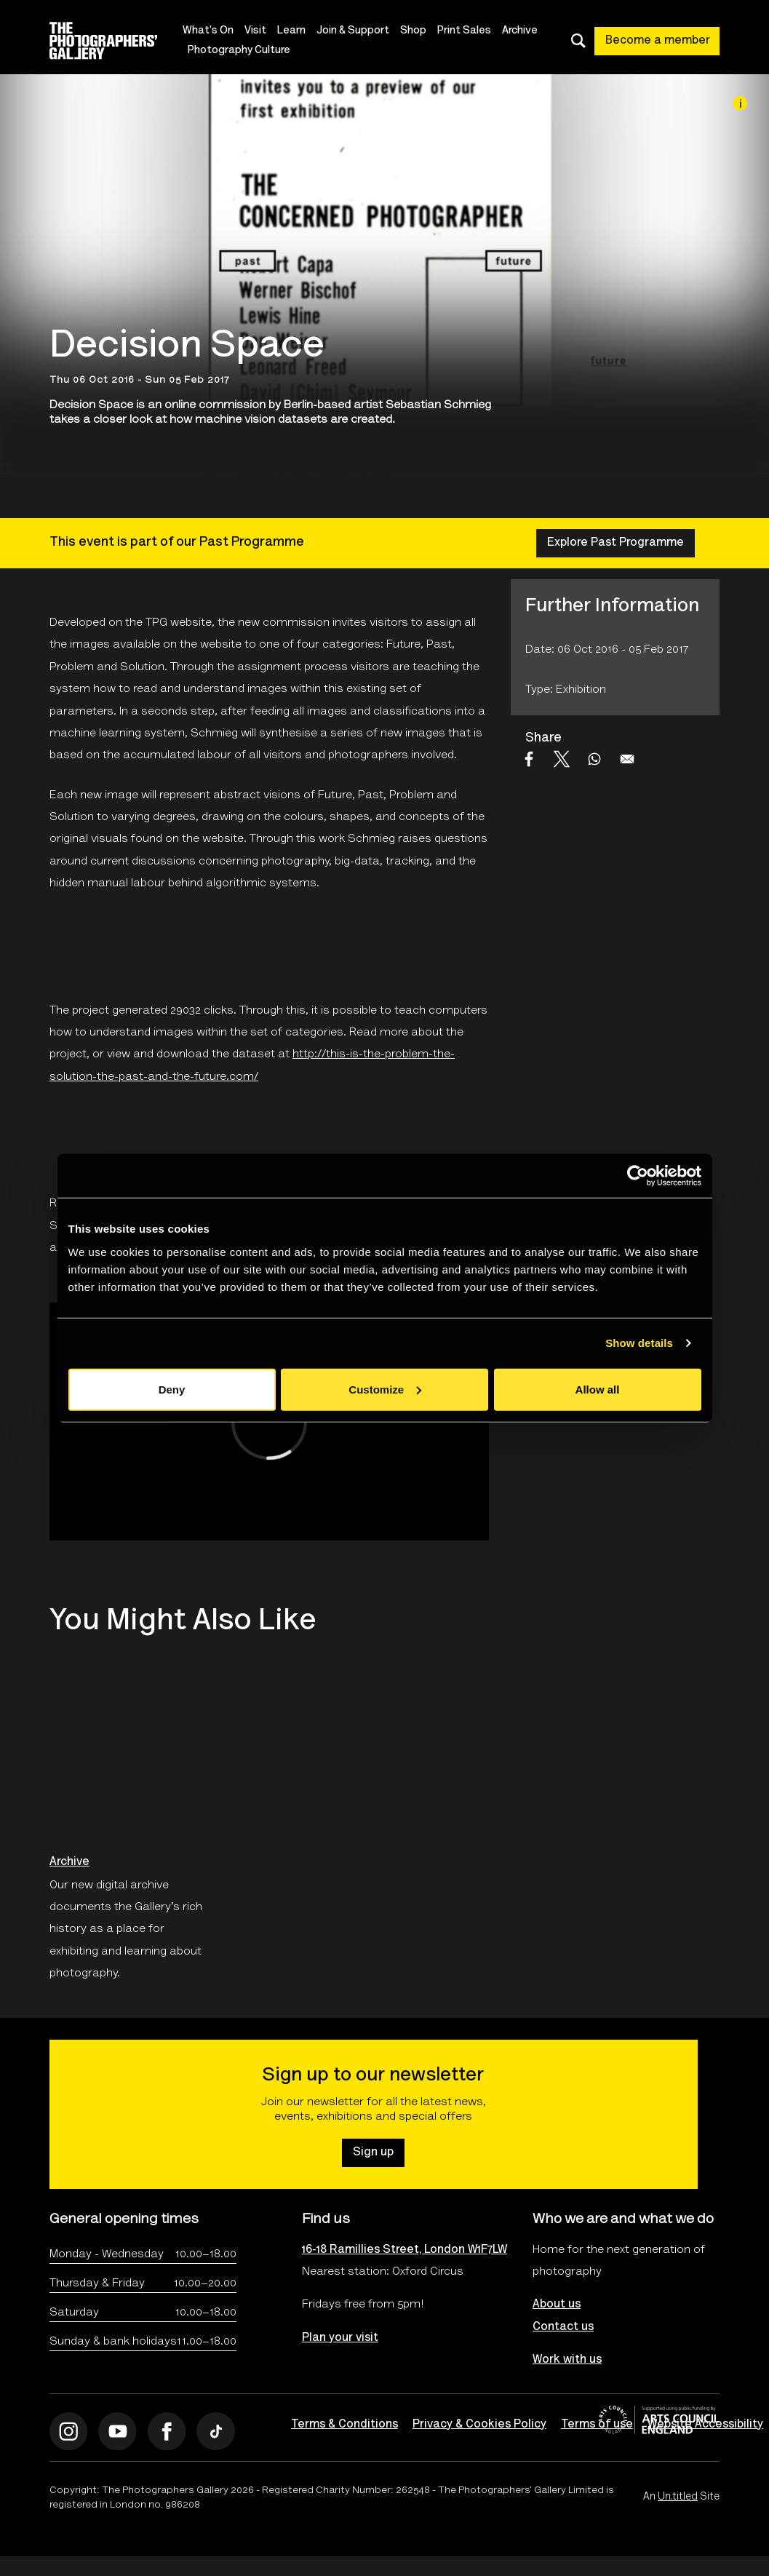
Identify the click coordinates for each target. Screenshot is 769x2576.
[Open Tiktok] (215, 2431)
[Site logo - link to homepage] (116, 40)
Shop (413, 30)
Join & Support (352, 30)
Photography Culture (239, 50)
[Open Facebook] (167, 2431)
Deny (172, 1389)
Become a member (657, 41)
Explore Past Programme (615, 543)
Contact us (563, 2327)
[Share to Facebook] (529, 759)
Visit (255, 30)
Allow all (597, 1389)
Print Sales (464, 30)
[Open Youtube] (117, 2431)
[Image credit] (740, 103)
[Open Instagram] (68, 2431)
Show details (639, 1343)
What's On (208, 30)
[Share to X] (562, 759)
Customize (384, 1389)
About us (557, 2304)
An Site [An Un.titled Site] (681, 2497)
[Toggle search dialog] (578, 41)
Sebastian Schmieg (438, 405)
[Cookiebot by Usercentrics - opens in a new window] (637, 1176)
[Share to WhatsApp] (594, 759)
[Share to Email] (627, 759)
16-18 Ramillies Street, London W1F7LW (384, 2250)
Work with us (567, 2360)
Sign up (373, 2152)
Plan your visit (340, 2338)
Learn (291, 30)
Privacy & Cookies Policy (479, 2424)
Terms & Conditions (344, 2424)
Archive (520, 30)
